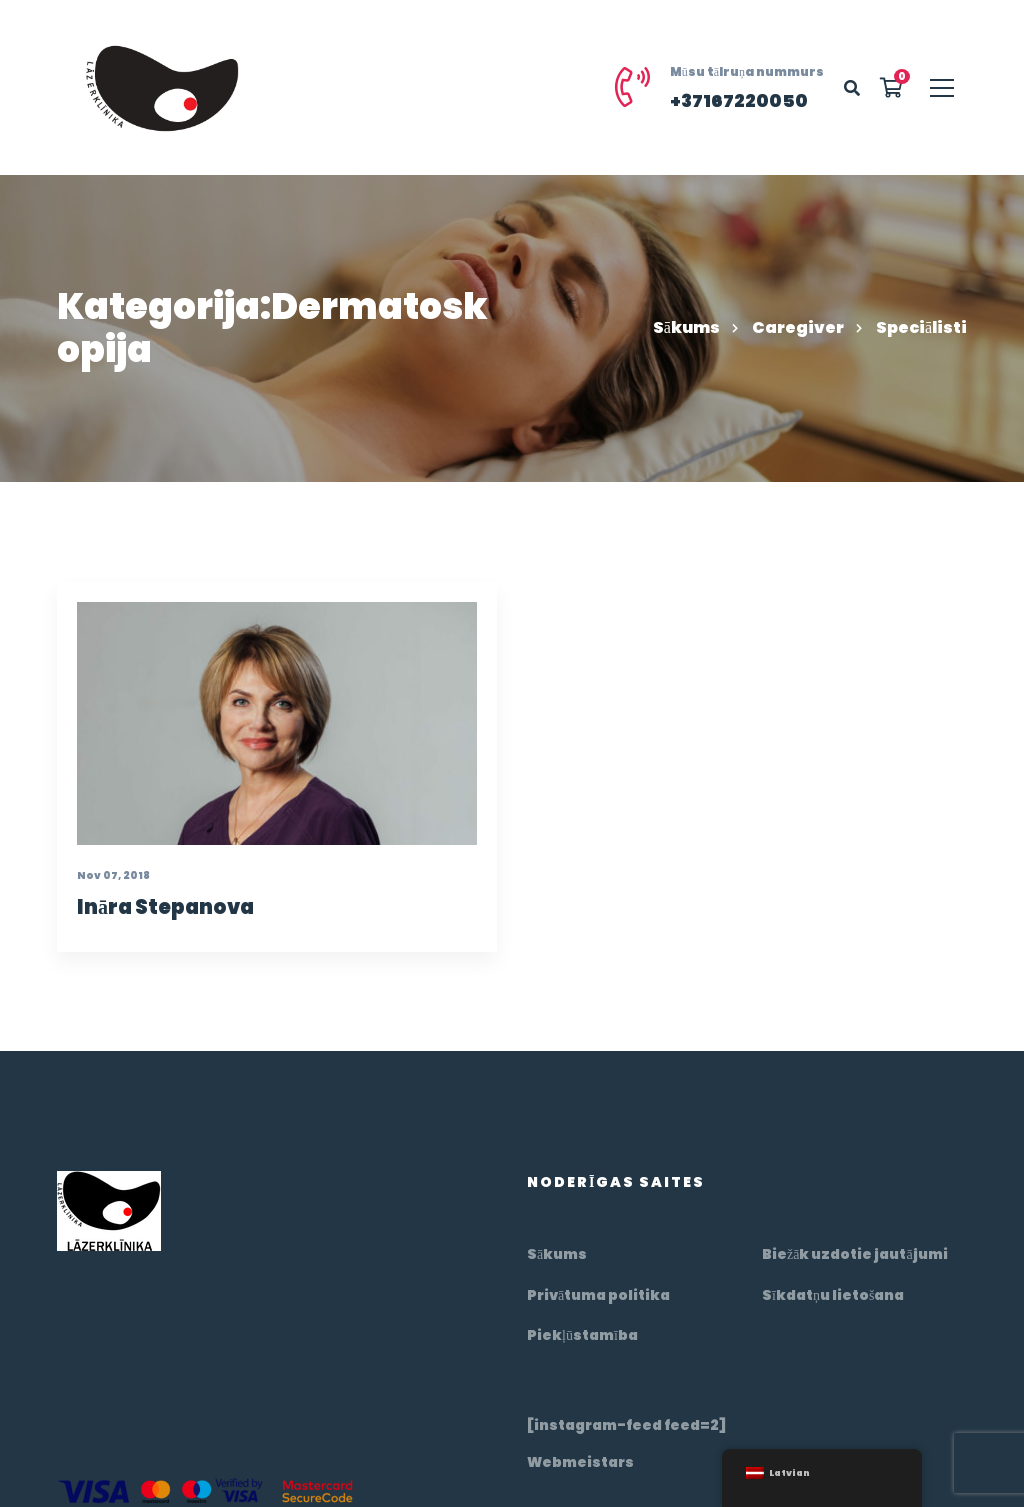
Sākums (686, 327)
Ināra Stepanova (160, 935)
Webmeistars (580, 1462)
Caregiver (798, 327)
